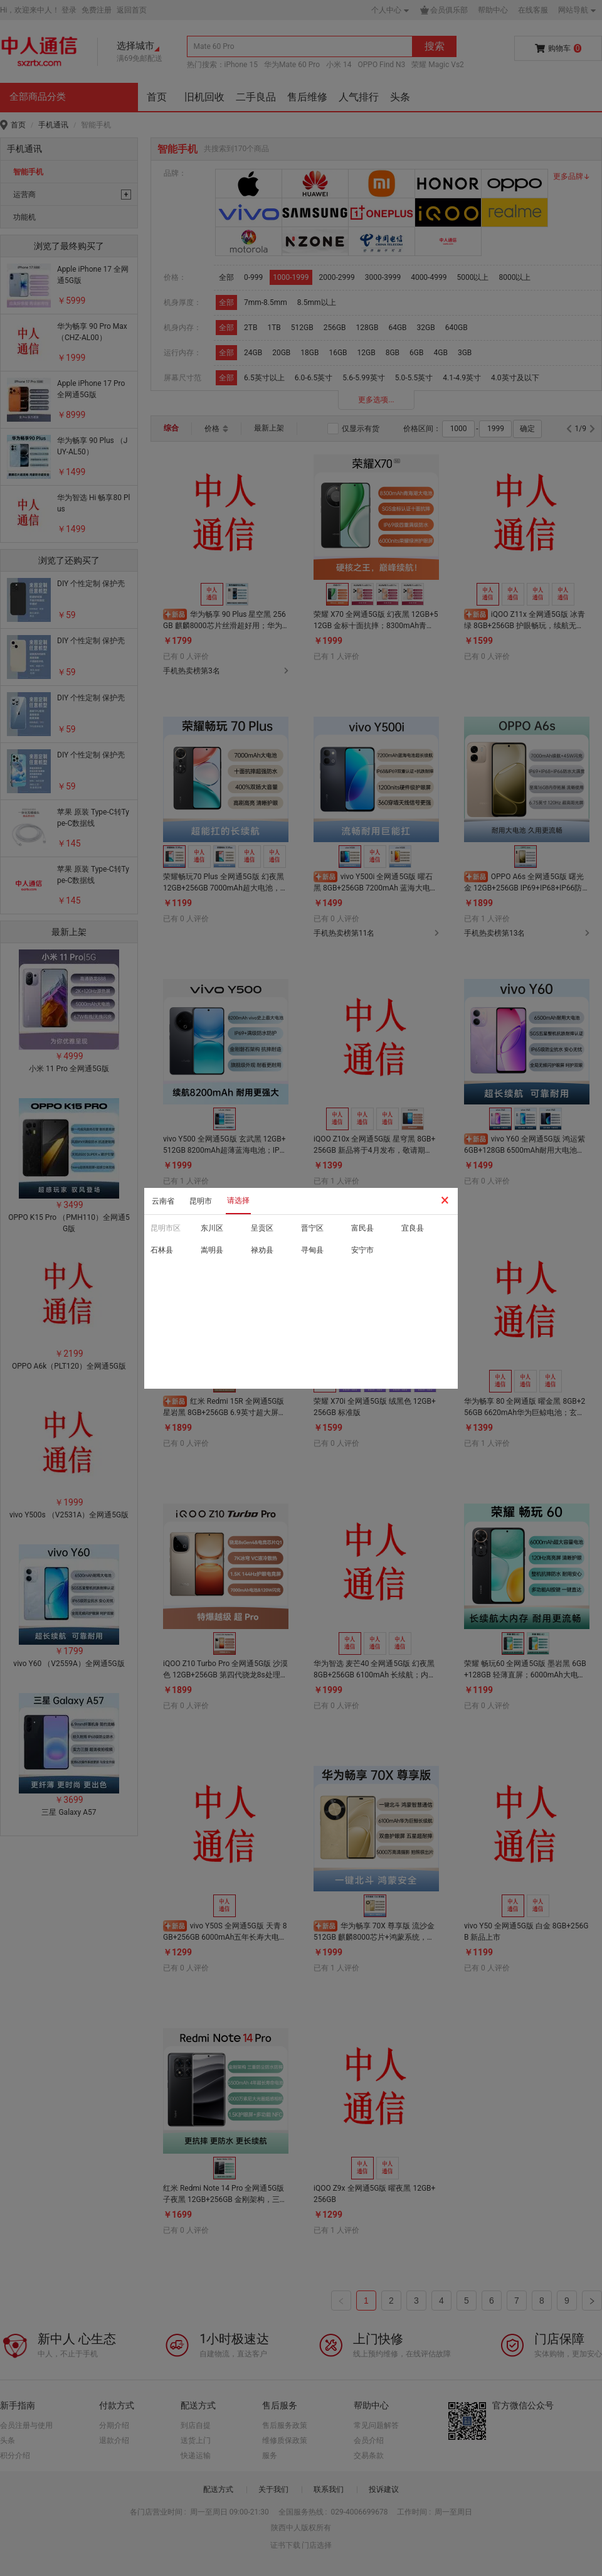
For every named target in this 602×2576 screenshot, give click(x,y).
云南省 (163, 1201)
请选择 (238, 1200)
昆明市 (200, 1201)
